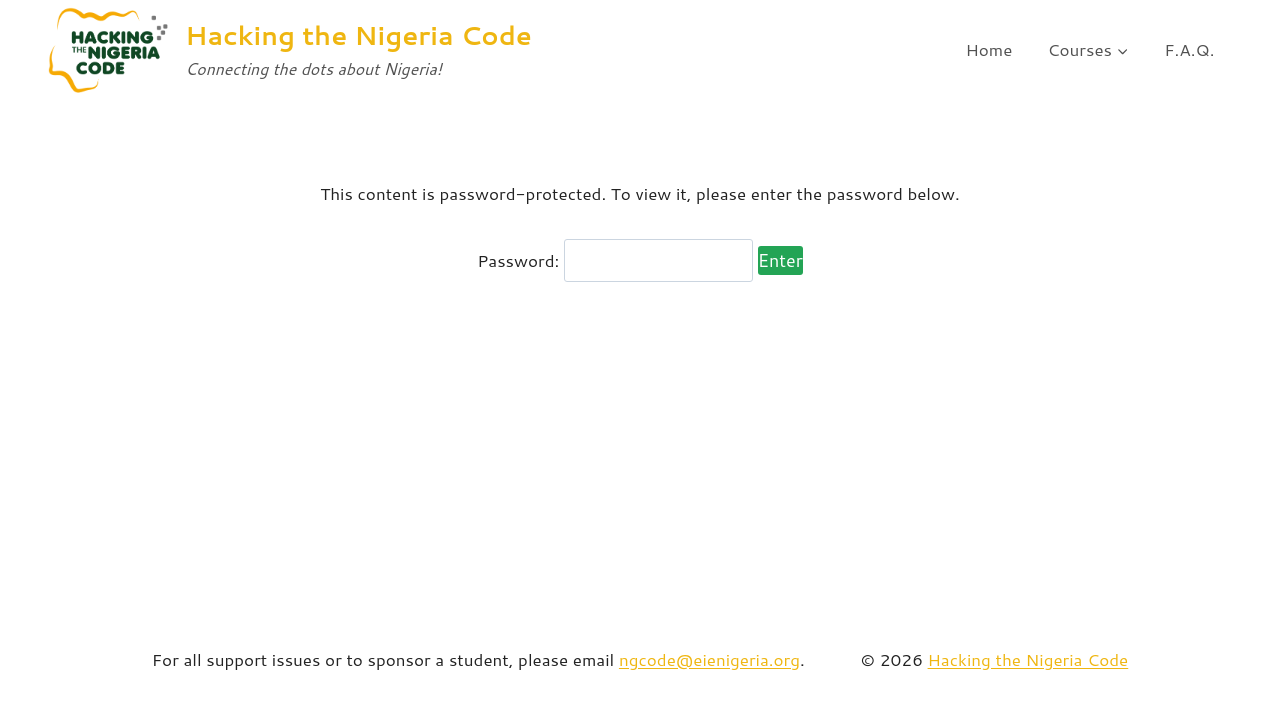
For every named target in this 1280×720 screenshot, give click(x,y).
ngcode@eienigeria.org (709, 659)
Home (988, 49)
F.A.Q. (1189, 49)
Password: (615, 260)
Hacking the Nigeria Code (1028, 659)
